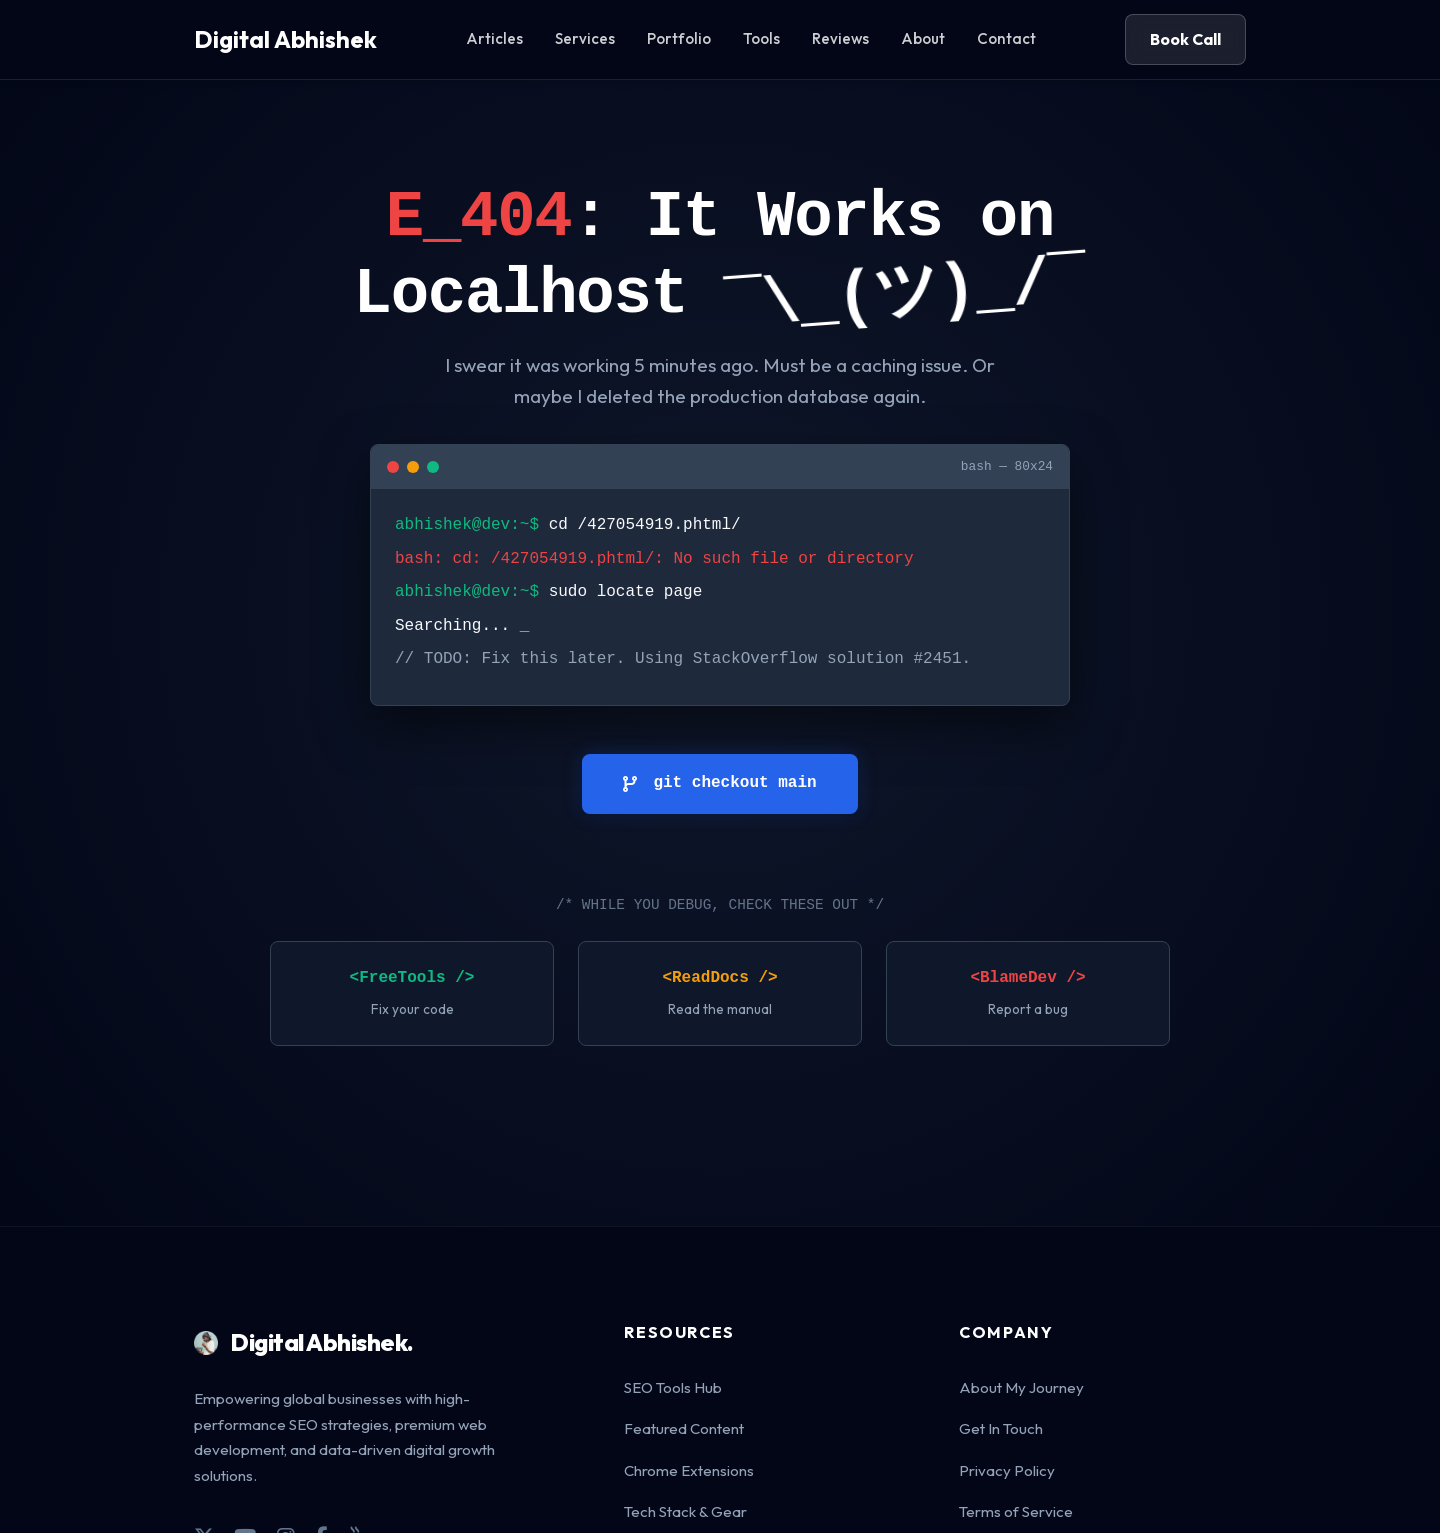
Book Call (1185, 39)
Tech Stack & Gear (685, 1511)
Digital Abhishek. (304, 1342)
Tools (761, 38)
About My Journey (1021, 1387)
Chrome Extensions (689, 1470)
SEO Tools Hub (673, 1387)
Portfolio (679, 38)
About (923, 38)
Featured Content (684, 1428)
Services (585, 38)
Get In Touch (1001, 1428)
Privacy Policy (1007, 1470)
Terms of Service (1016, 1511)
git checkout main (719, 783)
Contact (1006, 38)
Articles (494, 38)
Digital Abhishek (285, 39)
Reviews (840, 38)
